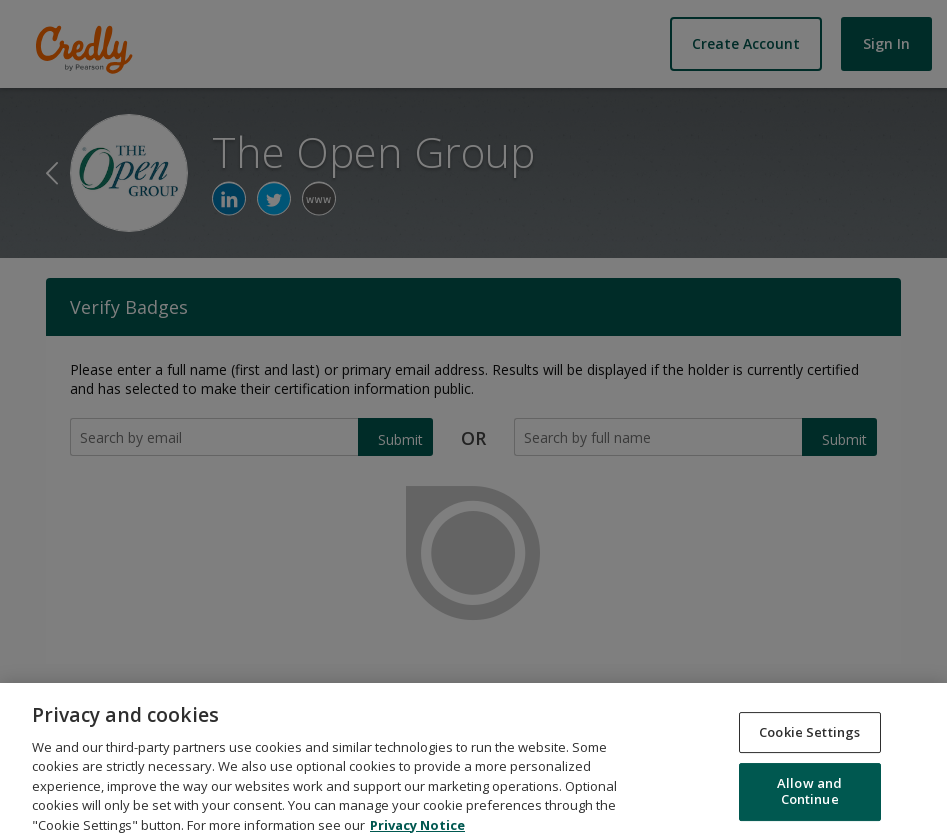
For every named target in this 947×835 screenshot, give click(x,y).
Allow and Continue (809, 801)
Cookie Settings (809, 742)
